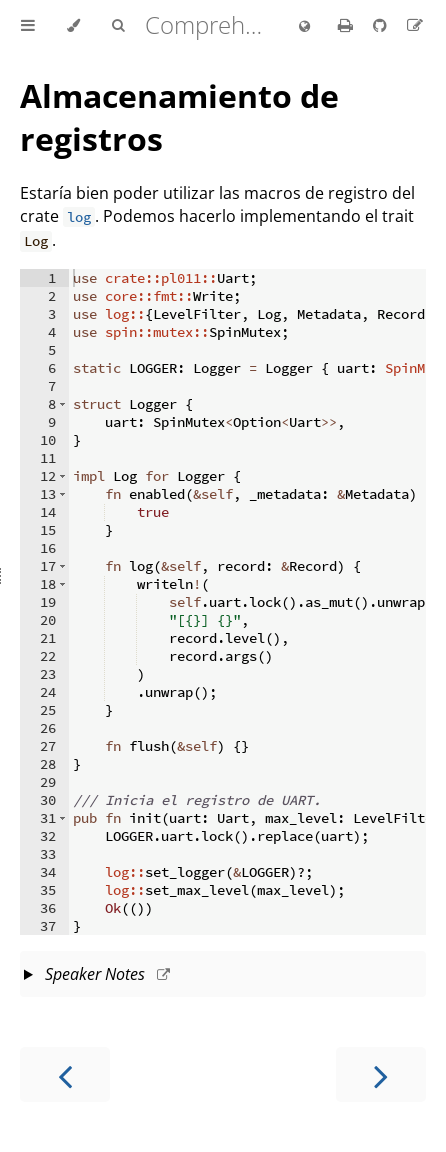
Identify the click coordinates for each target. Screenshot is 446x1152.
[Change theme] (73, 26)
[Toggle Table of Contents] (28, 26)
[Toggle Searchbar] (118, 26)
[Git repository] (382, 25)
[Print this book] (347, 25)
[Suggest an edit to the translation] (415, 25)
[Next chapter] (381, 1074)
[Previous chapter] (65, 1074)
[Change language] (304, 27)
